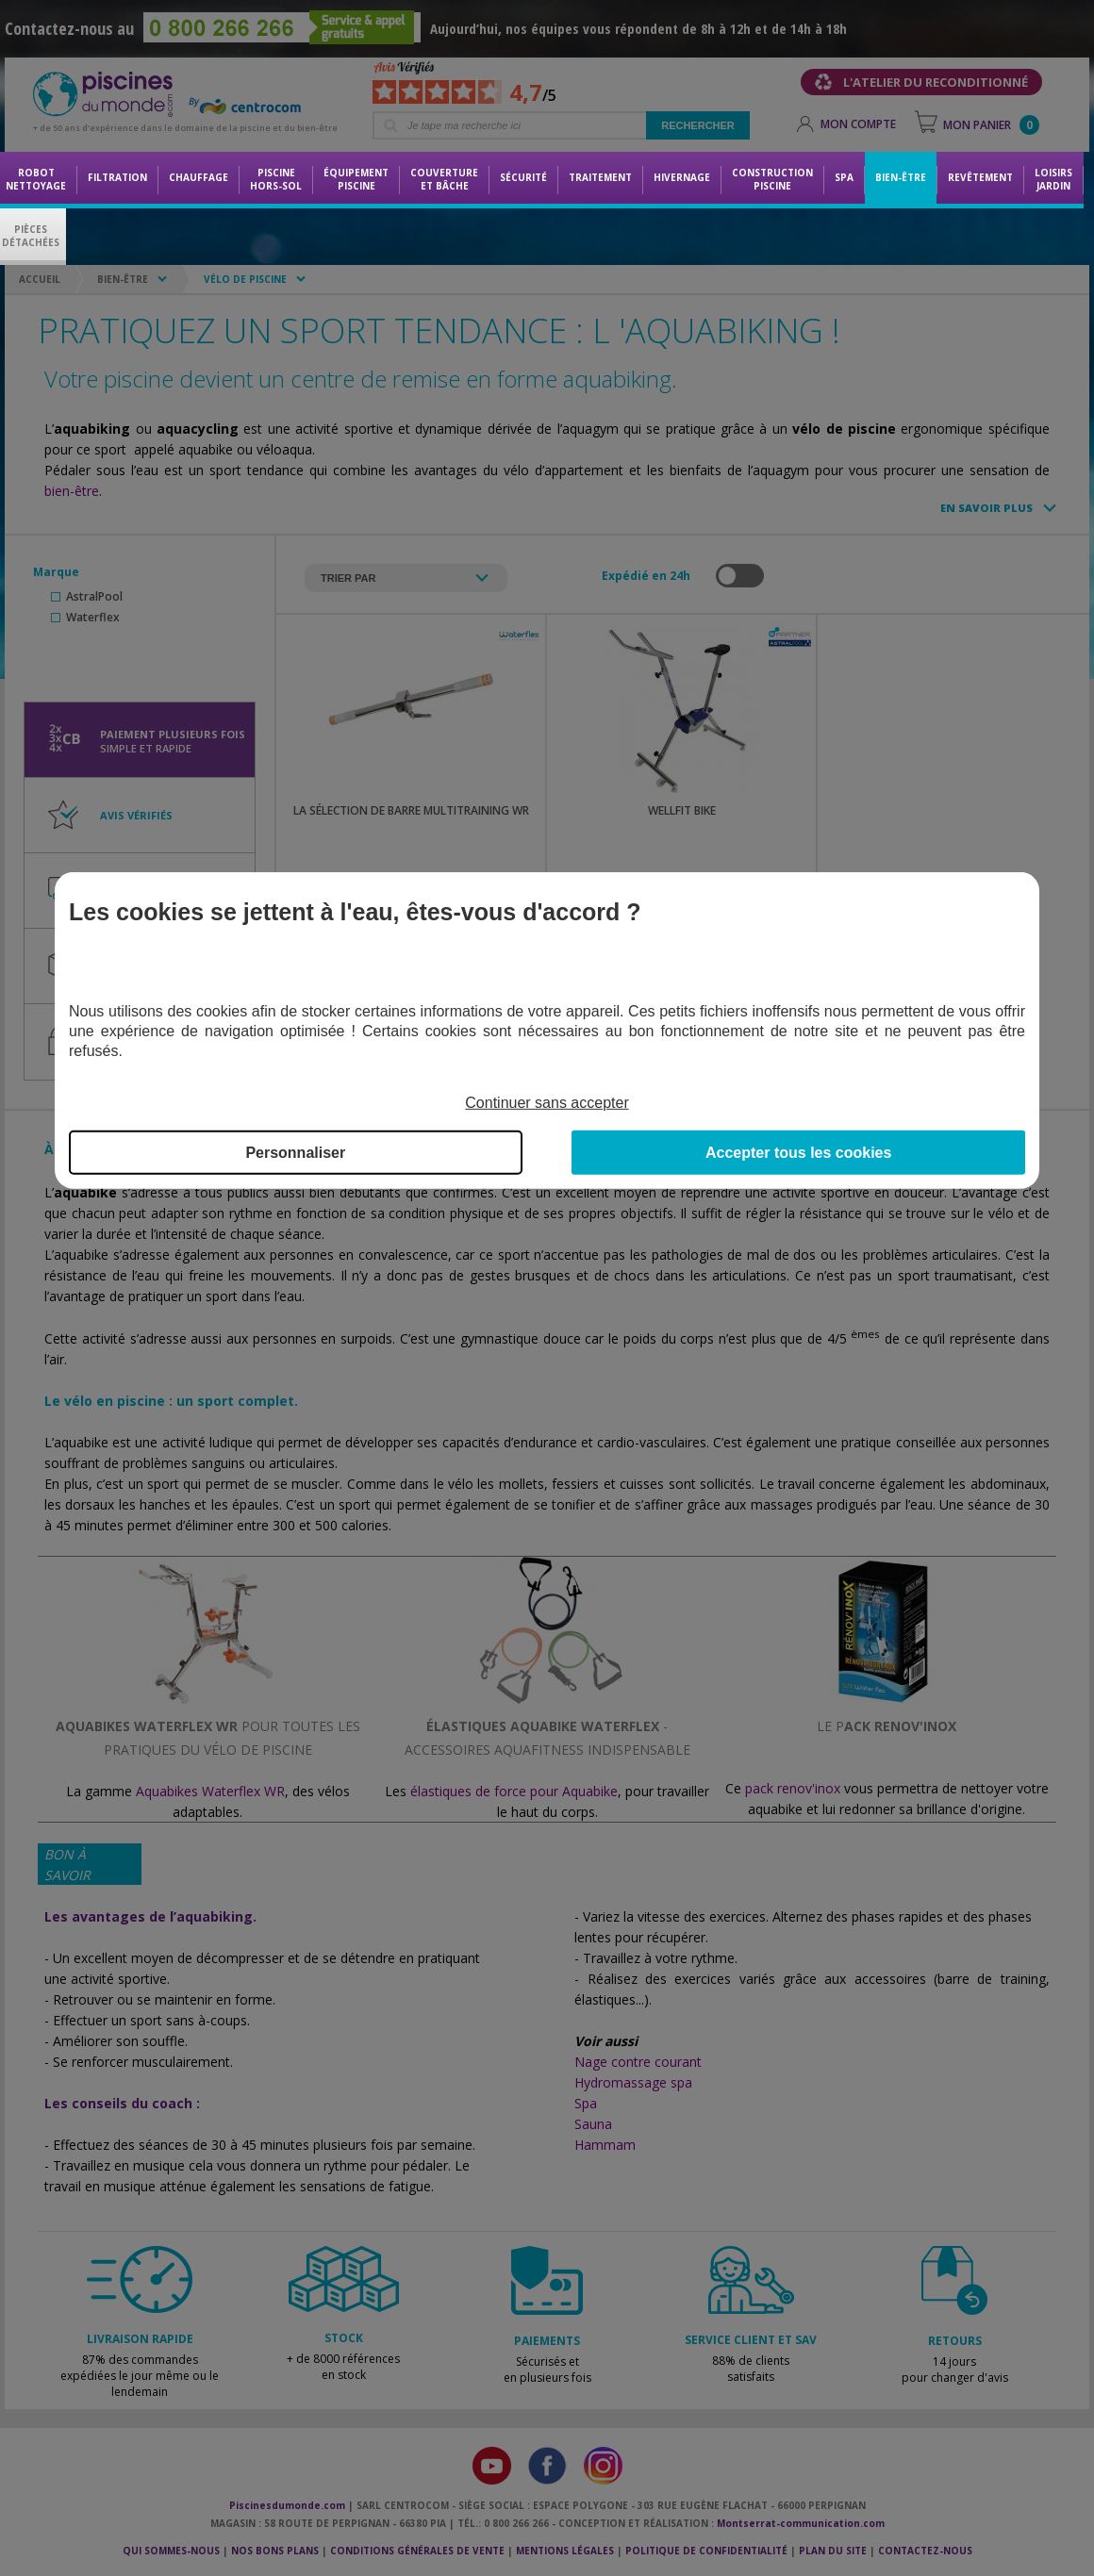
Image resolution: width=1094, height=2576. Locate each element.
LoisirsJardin (1053, 179)
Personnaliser (295, 1153)
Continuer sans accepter (546, 1103)
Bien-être (900, 177)
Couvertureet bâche (444, 179)
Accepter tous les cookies (798, 1153)
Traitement (600, 177)
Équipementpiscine (356, 179)
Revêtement (980, 177)
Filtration (117, 177)
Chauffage (198, 177)
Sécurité (523, 177)
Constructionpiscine (772, 179)
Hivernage (682, 177)
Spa (844, 177)
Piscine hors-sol (276, 179)
